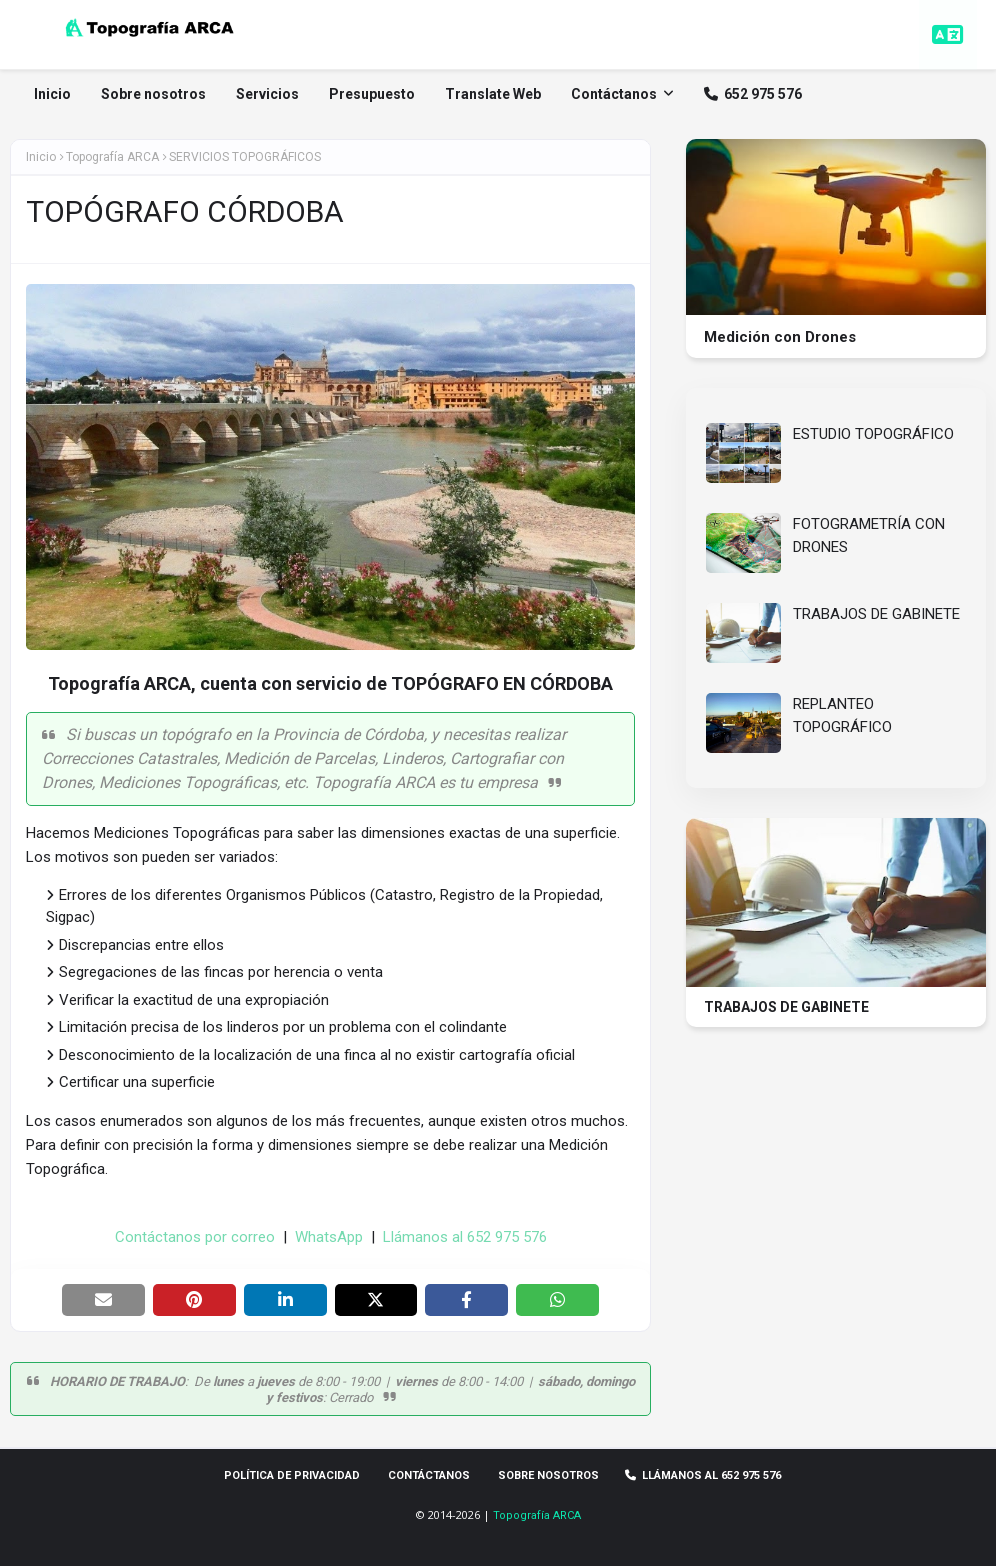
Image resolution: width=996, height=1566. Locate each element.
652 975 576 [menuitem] (754, 94)
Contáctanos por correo (195, 1237)
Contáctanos (429, 1475)
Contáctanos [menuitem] (615, 94)
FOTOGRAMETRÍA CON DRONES (869, 535)
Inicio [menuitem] (53, 94)
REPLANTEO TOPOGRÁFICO (842, 715)
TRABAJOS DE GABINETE (876, 614)
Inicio (41, 157)
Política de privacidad (292, 1475)
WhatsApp (329, 1237)
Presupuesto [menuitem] (373, 94)
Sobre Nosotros (548, 1475)
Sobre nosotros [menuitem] (154, 94)
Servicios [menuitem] (268, 94)
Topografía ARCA (537, 1515)
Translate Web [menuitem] (494, 94)
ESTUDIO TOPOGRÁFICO (873, 434)
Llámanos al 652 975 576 (465, 1237)
